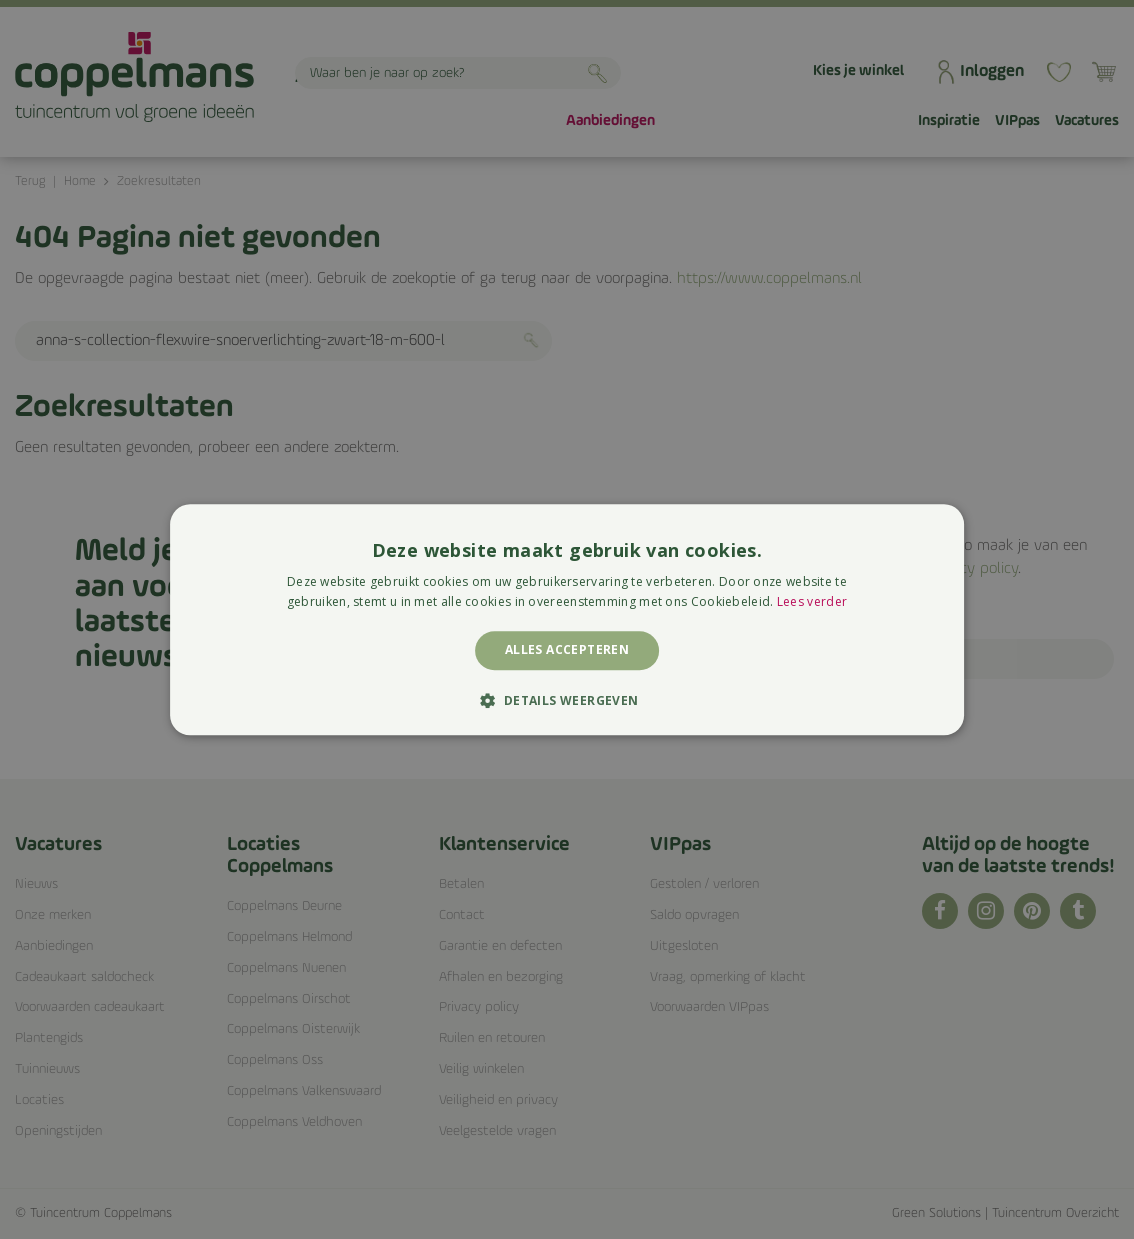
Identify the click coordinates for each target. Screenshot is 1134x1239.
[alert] (567, 619)
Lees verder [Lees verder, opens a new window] (812, 601)
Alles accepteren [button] (567, 650)
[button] (566, 700)
